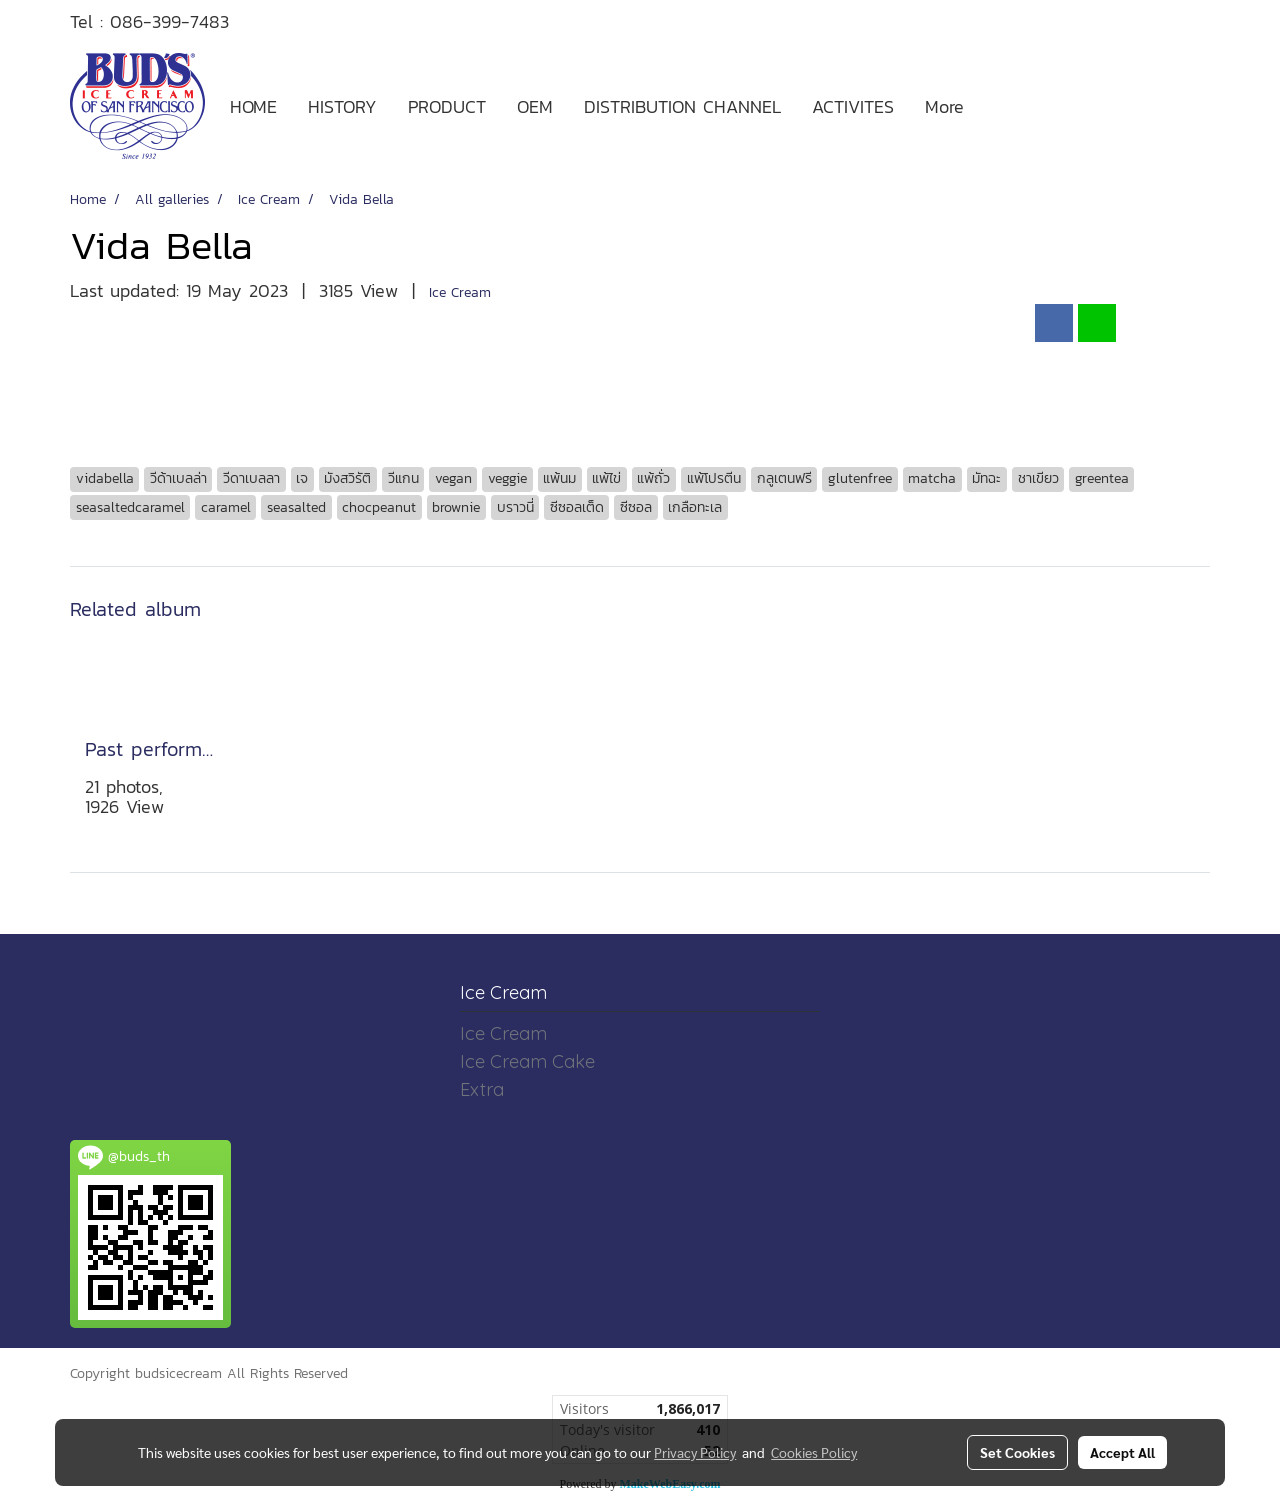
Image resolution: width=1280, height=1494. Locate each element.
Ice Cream (460, 292)
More (944, 106)
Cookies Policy (814, 1452)
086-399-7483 (169, 21)
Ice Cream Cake (527, 1061)
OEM (535, 106)
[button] (997, 106)
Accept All (1122, 1452)
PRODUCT (447, 106)
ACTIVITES (853, 106)
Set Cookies (1017, 1452)
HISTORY (342, 106)
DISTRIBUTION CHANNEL (682, 106)
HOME (253, 106)
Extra (482, 1089)
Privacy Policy (695, 1452)
